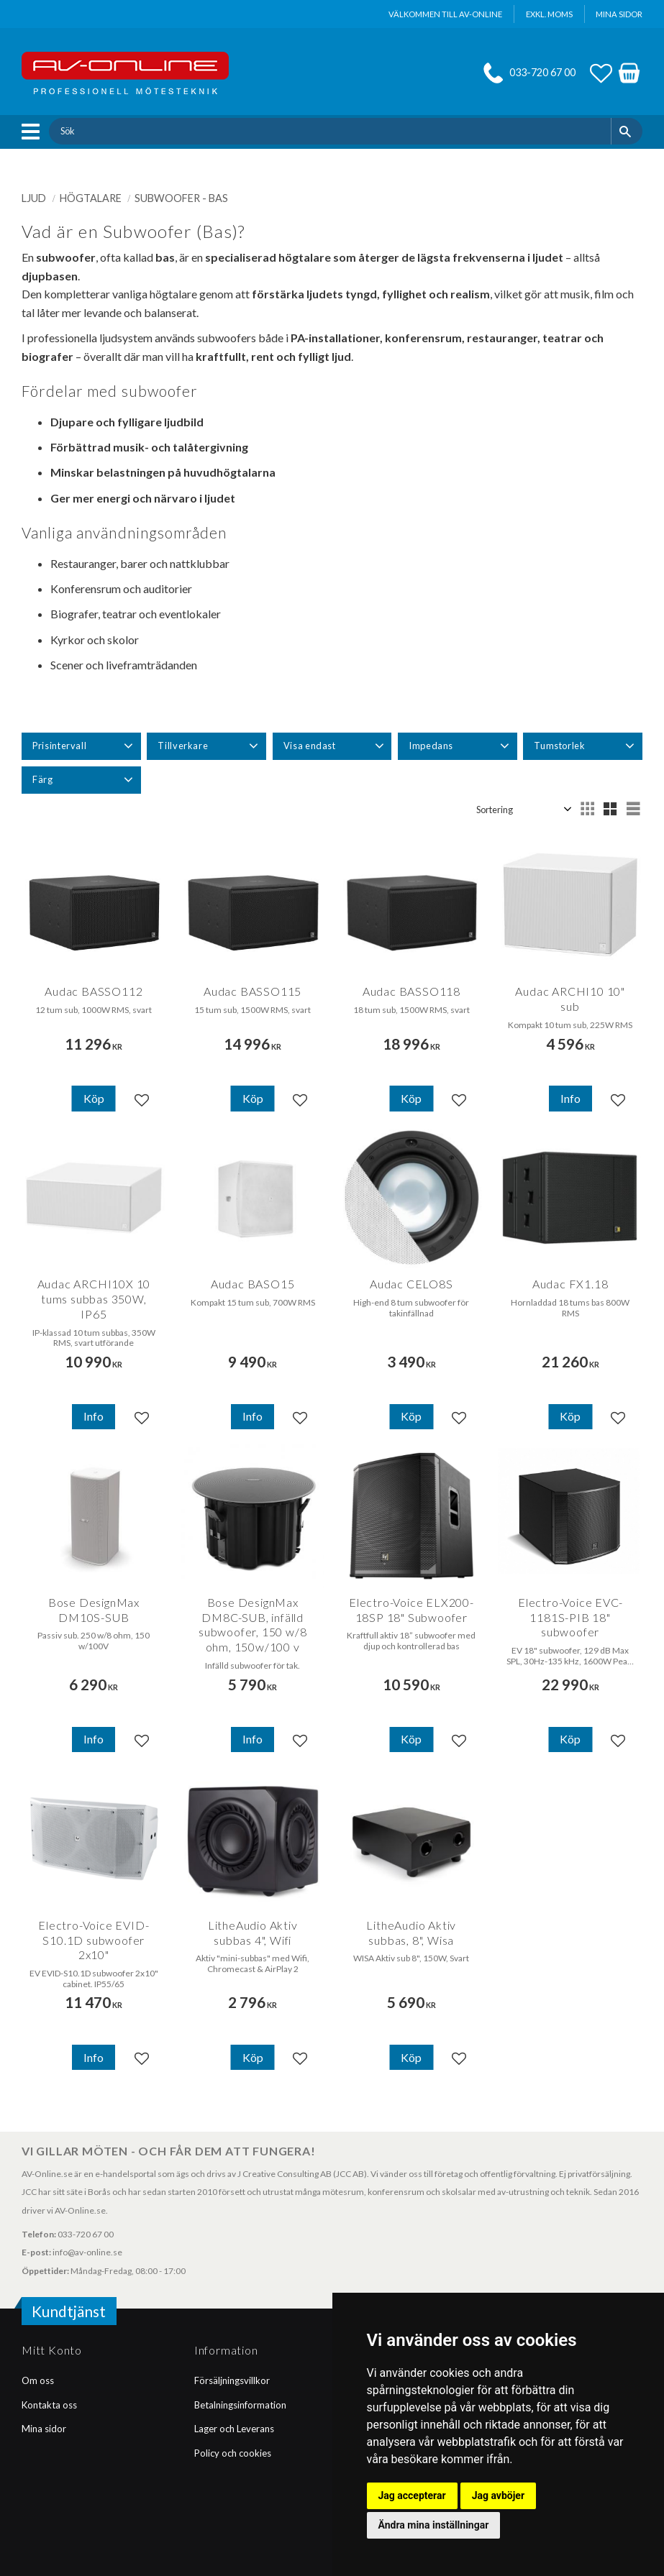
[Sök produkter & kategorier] (329, 131)
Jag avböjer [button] (498, 2495)
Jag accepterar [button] (412, 2495)
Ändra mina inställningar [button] (433, 2525)
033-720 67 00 (542, 72)
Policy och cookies (232, 2453)
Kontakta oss (49, 2405)
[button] (34, 132)
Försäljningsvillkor (232, 2380)
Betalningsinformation (240, 2405)
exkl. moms (549, 14)
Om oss (38, 2380)
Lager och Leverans (234, 2428)
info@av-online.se (87, 2252)
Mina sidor (44, 2428)
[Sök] (626, 131)
